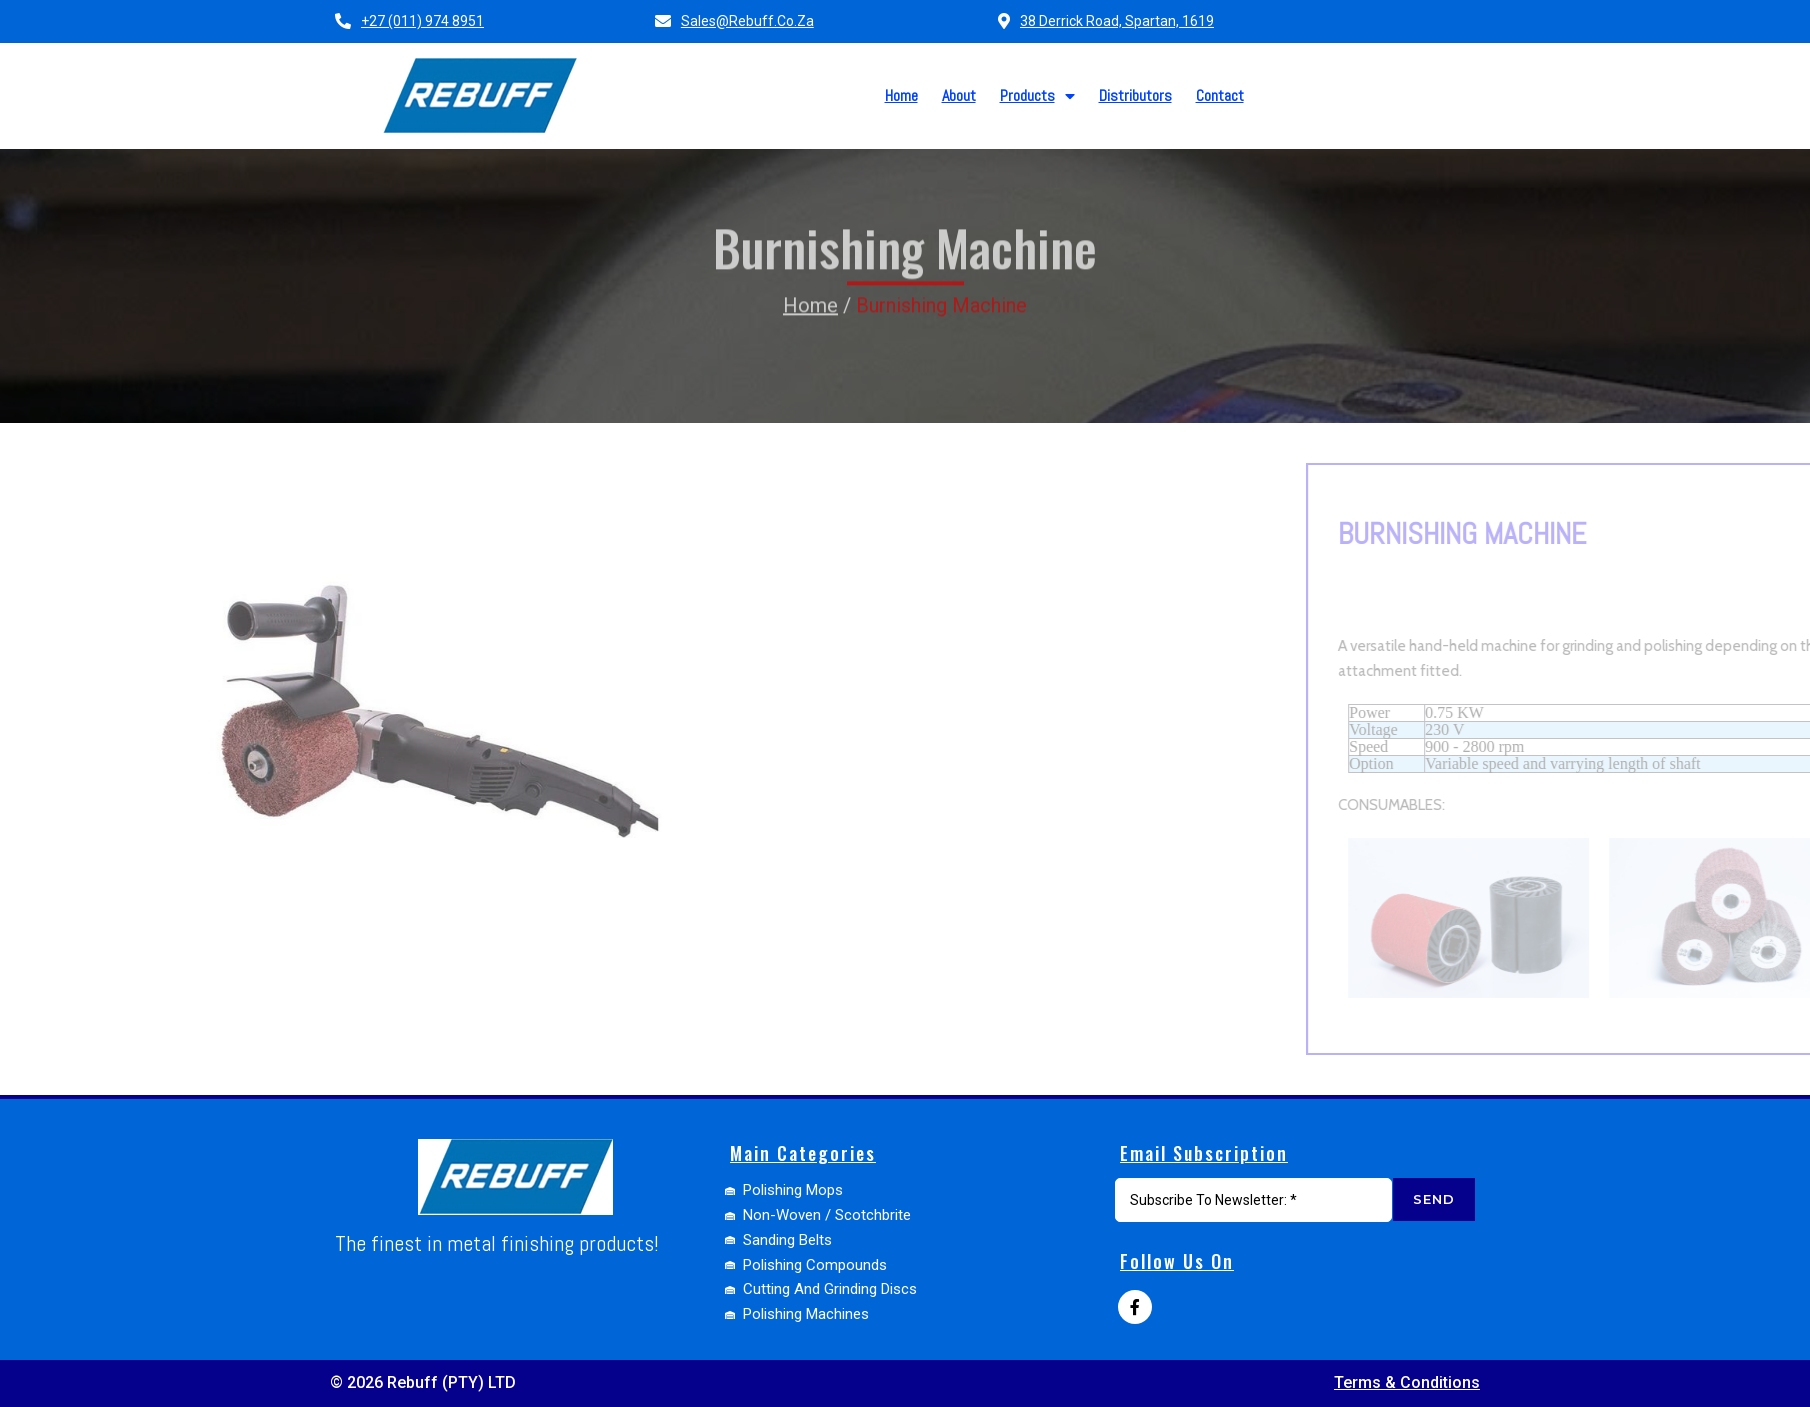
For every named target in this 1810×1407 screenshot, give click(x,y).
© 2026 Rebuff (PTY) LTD (423, 1382)
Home (810, 260)
